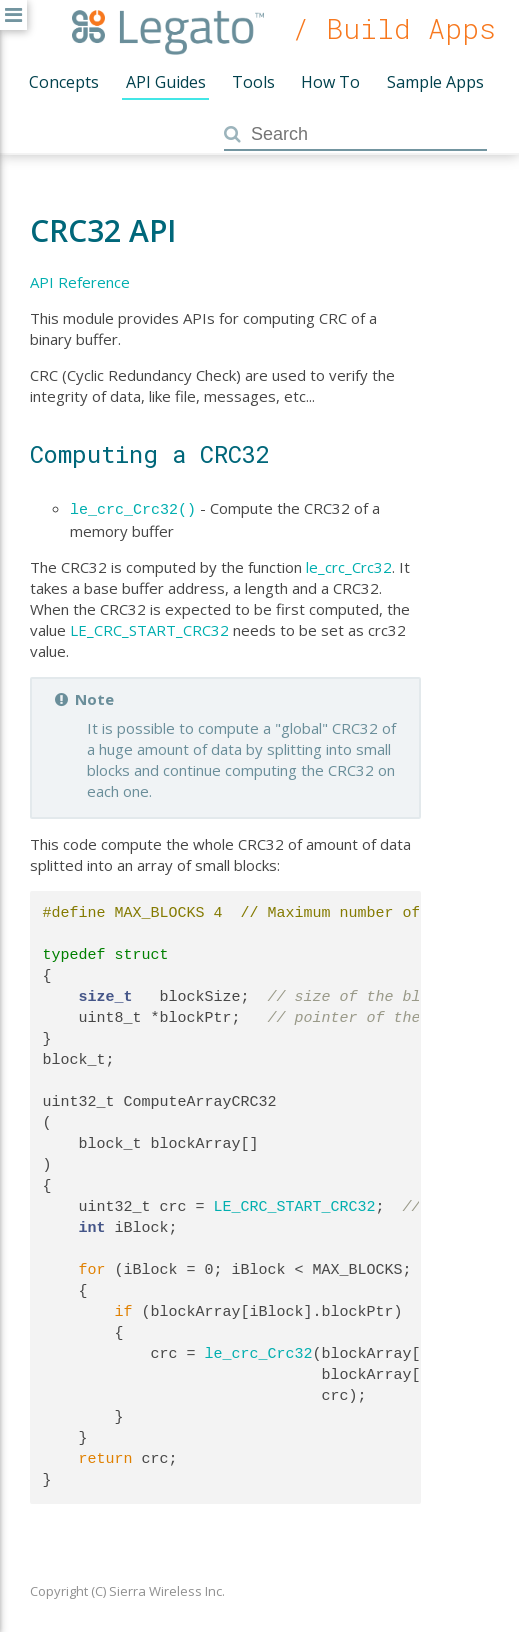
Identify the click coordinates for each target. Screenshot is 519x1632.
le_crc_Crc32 (349, 565)
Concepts (64, 82)
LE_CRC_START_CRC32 (149, 628)
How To (330, 82)
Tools (253, 82)
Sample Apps (435, 82)
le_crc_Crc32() (133, 508)
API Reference (80, 282)
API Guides (166, 82)
